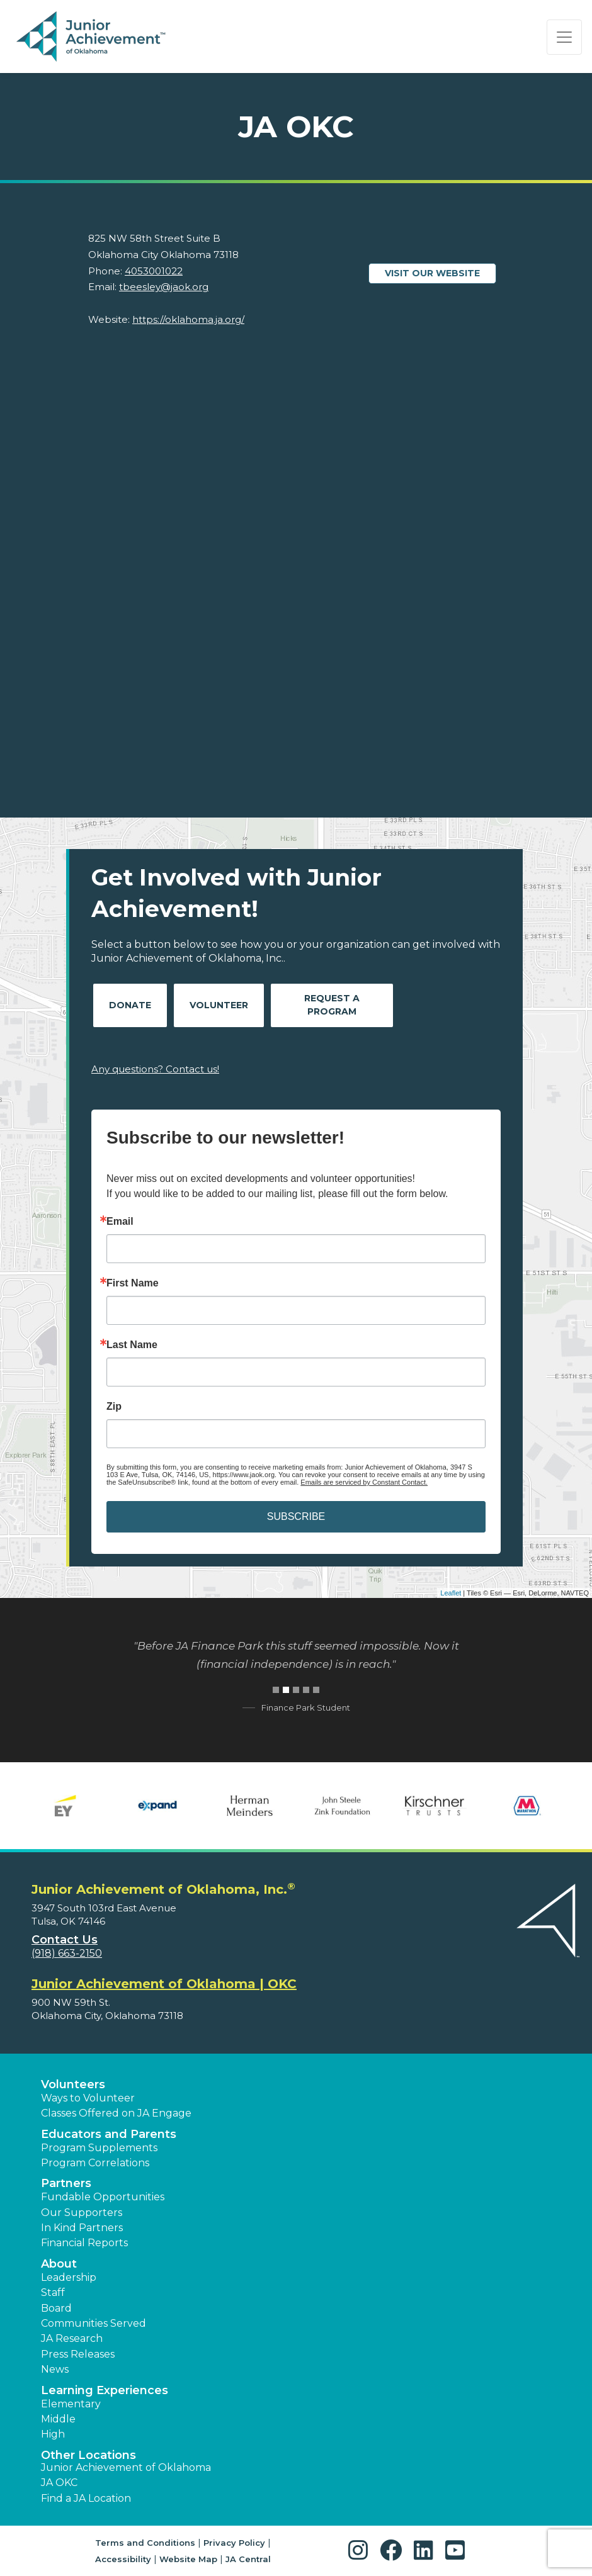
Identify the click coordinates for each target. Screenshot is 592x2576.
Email (120, 1222)
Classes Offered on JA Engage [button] (116, 2113)
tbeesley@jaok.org (163, 287)
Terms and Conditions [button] (145, 2543)
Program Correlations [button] (95, 2163)
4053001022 (154, 271)
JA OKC (59, 2483)
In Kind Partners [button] (82, 2228)
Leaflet (450, 1593)
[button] (361, 2550)
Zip (114, 1407)
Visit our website (432, 273)
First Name (132, 1283)
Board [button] (56, 2308)
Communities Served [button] (93, 2323)
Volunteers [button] (73, 2084)
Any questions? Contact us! (155, 1069)
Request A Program (332, 1005)
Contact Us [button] (64, 1939)
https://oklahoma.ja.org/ (188, 319)
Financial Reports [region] (84, 2243)
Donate (130, 1005)
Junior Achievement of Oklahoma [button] (126, 2467)
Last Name (131, 1345)
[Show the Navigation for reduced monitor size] (564, 37)
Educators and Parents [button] (108, 2134)
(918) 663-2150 (66, 1953)
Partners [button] (66, 2183)
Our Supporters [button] (81, 2213)
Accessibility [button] (123, 2559)
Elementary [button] (71, 2404)
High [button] (53, 2434)
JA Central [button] (248, 2559)
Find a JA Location (86, 2498)
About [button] (59, 2263)
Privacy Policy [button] (234, 2543)
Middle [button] (58, 2419)
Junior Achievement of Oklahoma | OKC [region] (164, 1983)
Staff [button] (53, 2292)
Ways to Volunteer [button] (88, 2098)
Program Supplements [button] (99, 2148)
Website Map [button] (188, 2559)
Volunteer (219, 1005)
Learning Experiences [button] (104, 2390)
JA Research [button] (72, 2338)
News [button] (55, 2369)
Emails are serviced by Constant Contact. (364, 1482)
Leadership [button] (68, 2277)
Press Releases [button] (78, 2354)
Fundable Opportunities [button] (102, 2197)
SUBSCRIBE (296, 1516)
